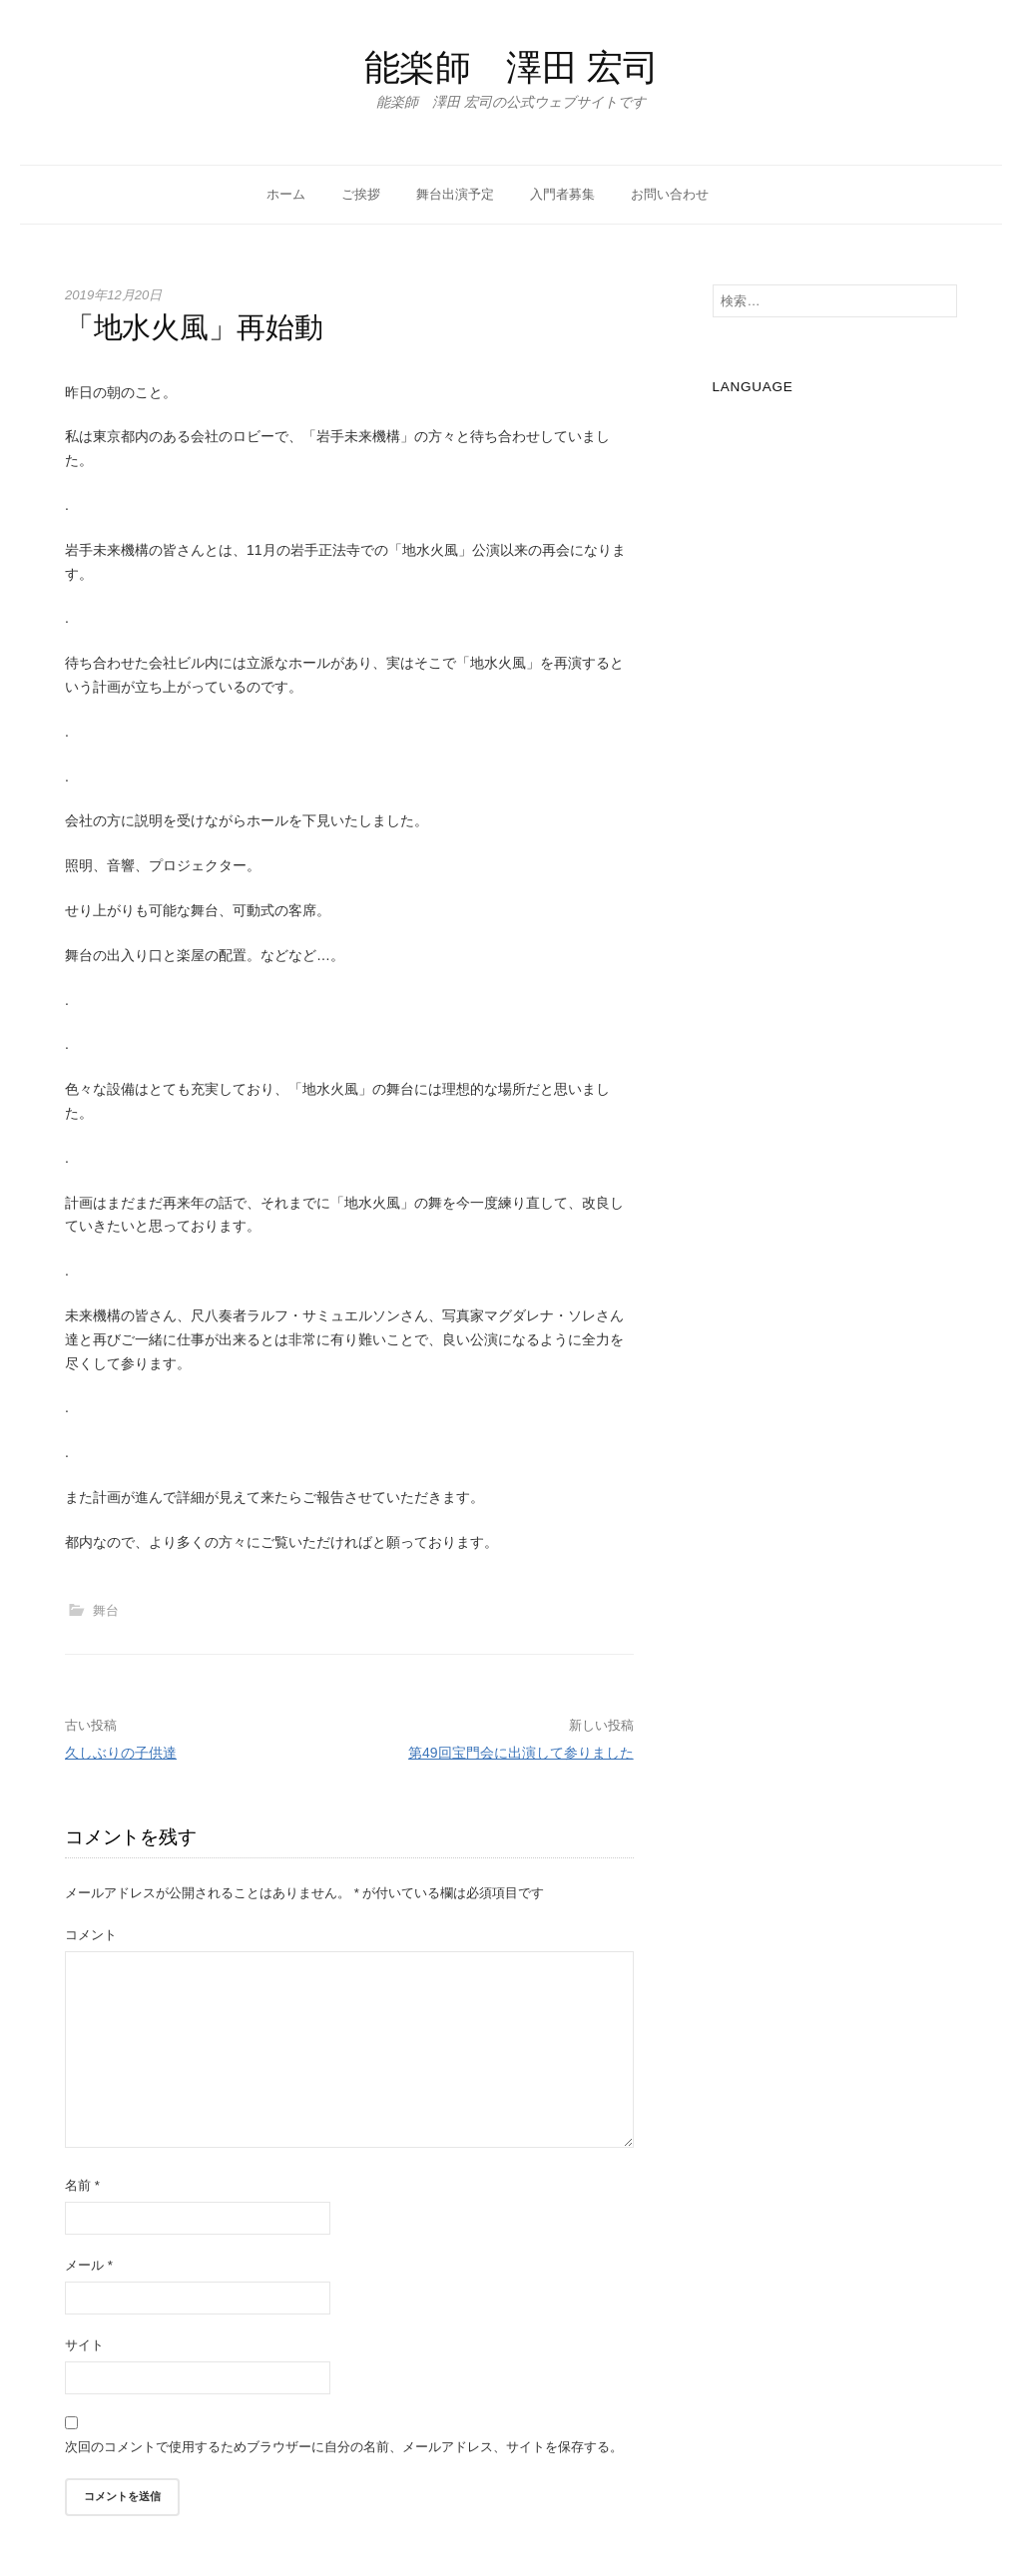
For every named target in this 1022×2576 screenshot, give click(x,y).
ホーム (285, 194)
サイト (84, 2344)
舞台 (106, 1610)
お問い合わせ (670, 194)
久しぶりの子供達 (121, 1753)
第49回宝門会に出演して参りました (521, 1753)
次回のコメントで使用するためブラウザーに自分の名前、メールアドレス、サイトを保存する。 (344, 2446)
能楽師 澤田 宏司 (511, 67)
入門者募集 (562, 194)
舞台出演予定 (455, 194)
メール (89, 2265)
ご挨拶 (360, 194)
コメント (91, 1934)
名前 (82, 2185)
